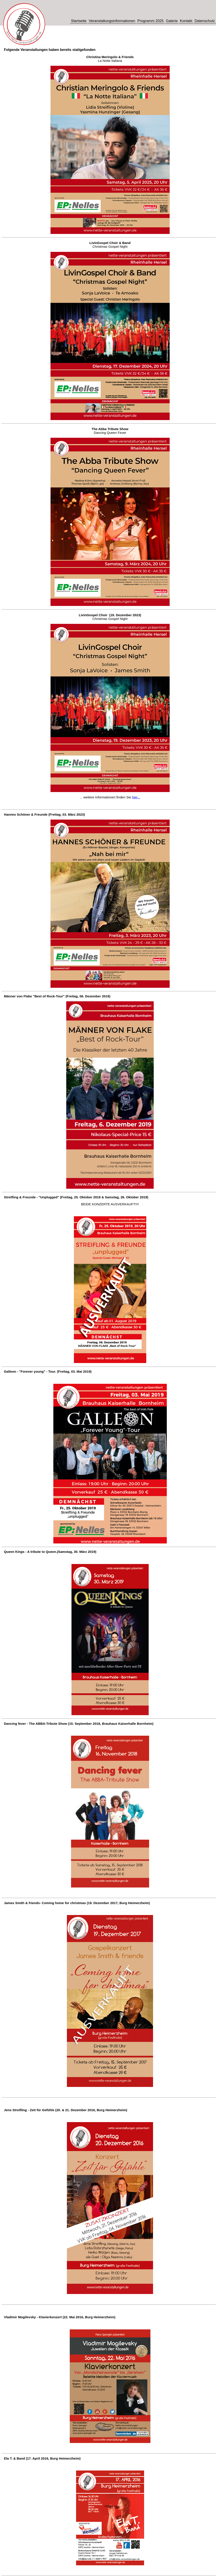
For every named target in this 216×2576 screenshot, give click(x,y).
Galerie (172, 21)
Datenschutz (205, 21)
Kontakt (186, 21)
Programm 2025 (150, 21)
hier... (136, 797)
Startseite (79, 21)
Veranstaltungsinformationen (112, 21)
